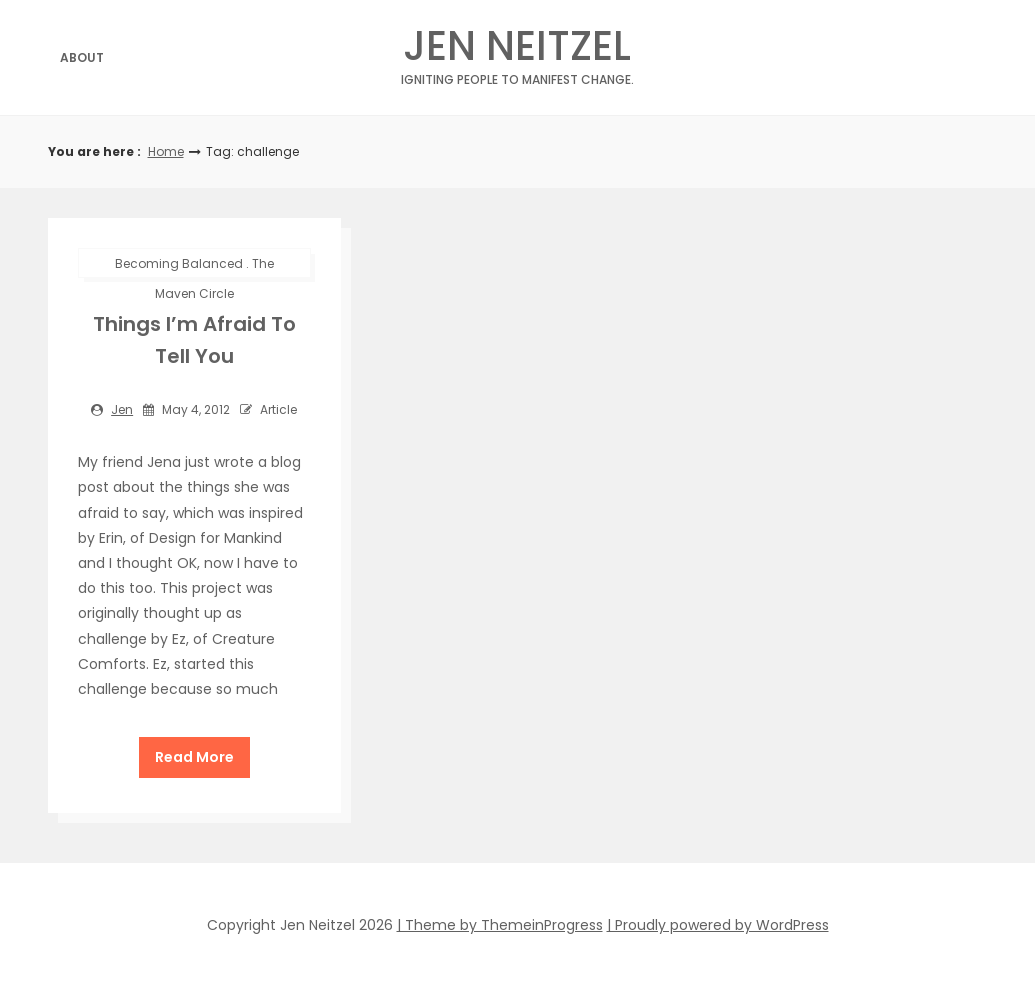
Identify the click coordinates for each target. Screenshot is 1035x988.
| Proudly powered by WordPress (718, 925)
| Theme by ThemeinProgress (500, 925)
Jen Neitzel (517, 51)
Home (166, 151)
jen (122, 409)
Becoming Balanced (179, 263)
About (82, 57)
